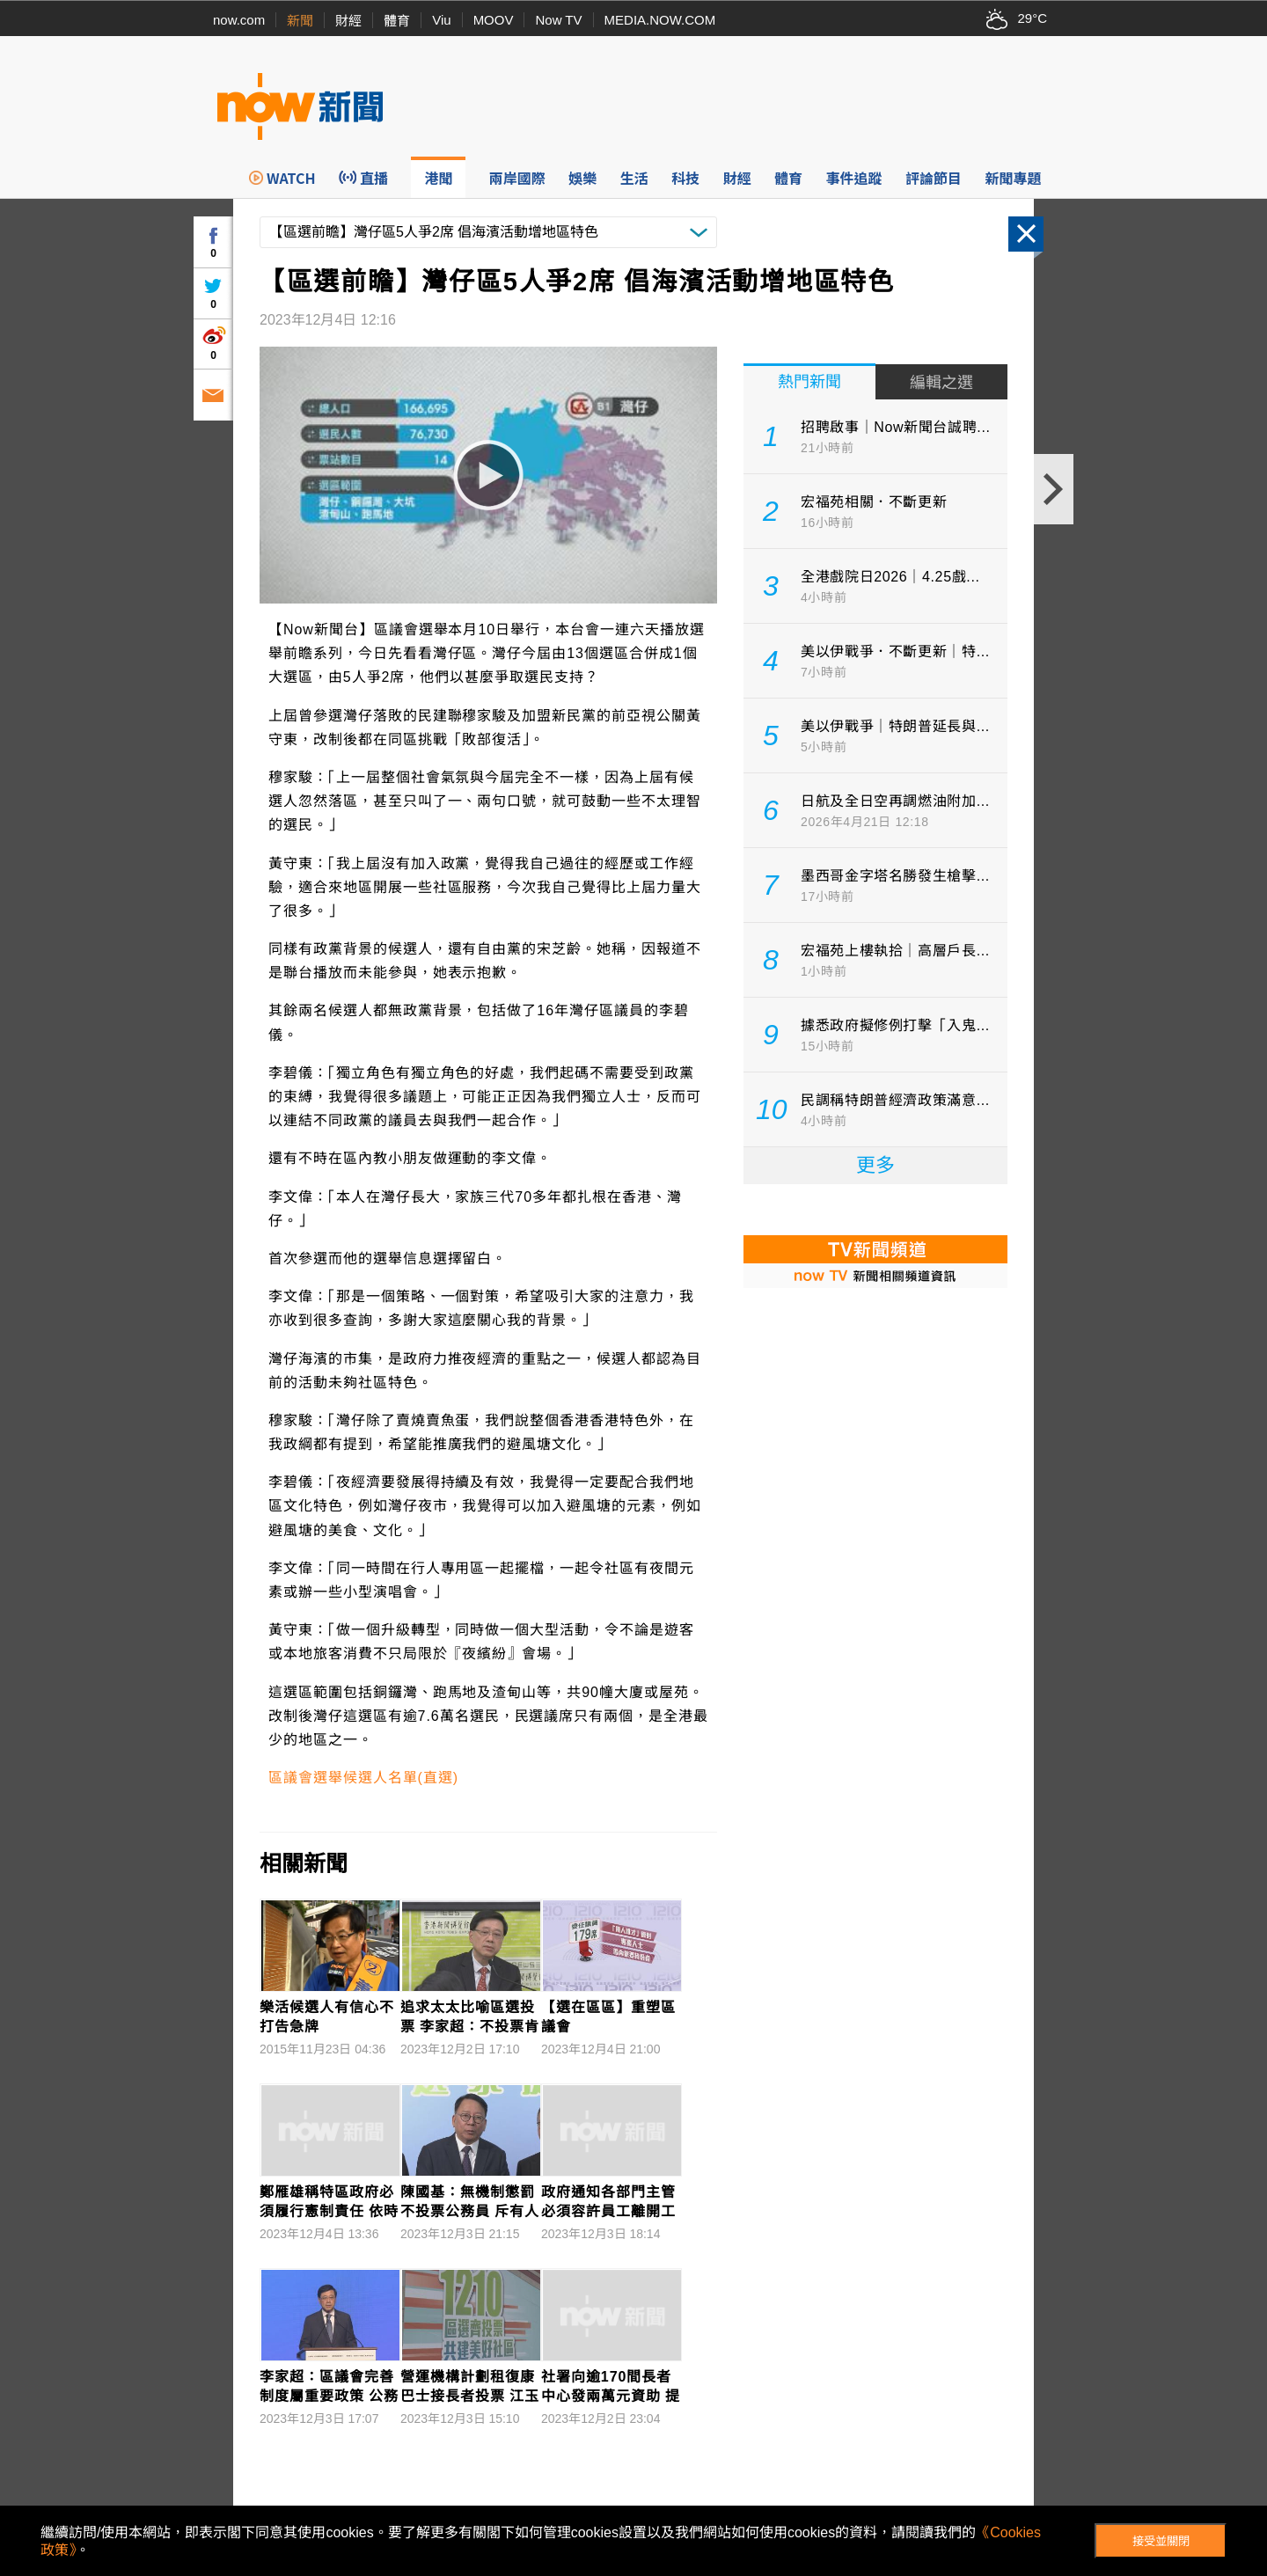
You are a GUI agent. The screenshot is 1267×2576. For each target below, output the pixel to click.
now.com (239, 19)
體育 (397, 20)
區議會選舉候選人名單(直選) (363, 1777)
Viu (441, 19)
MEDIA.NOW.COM (660, 19)
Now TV (558, 19)
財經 (348, 20)
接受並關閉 (1161, 2541)
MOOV (493, 19)
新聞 (300, 20)
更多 (875, 1165)
